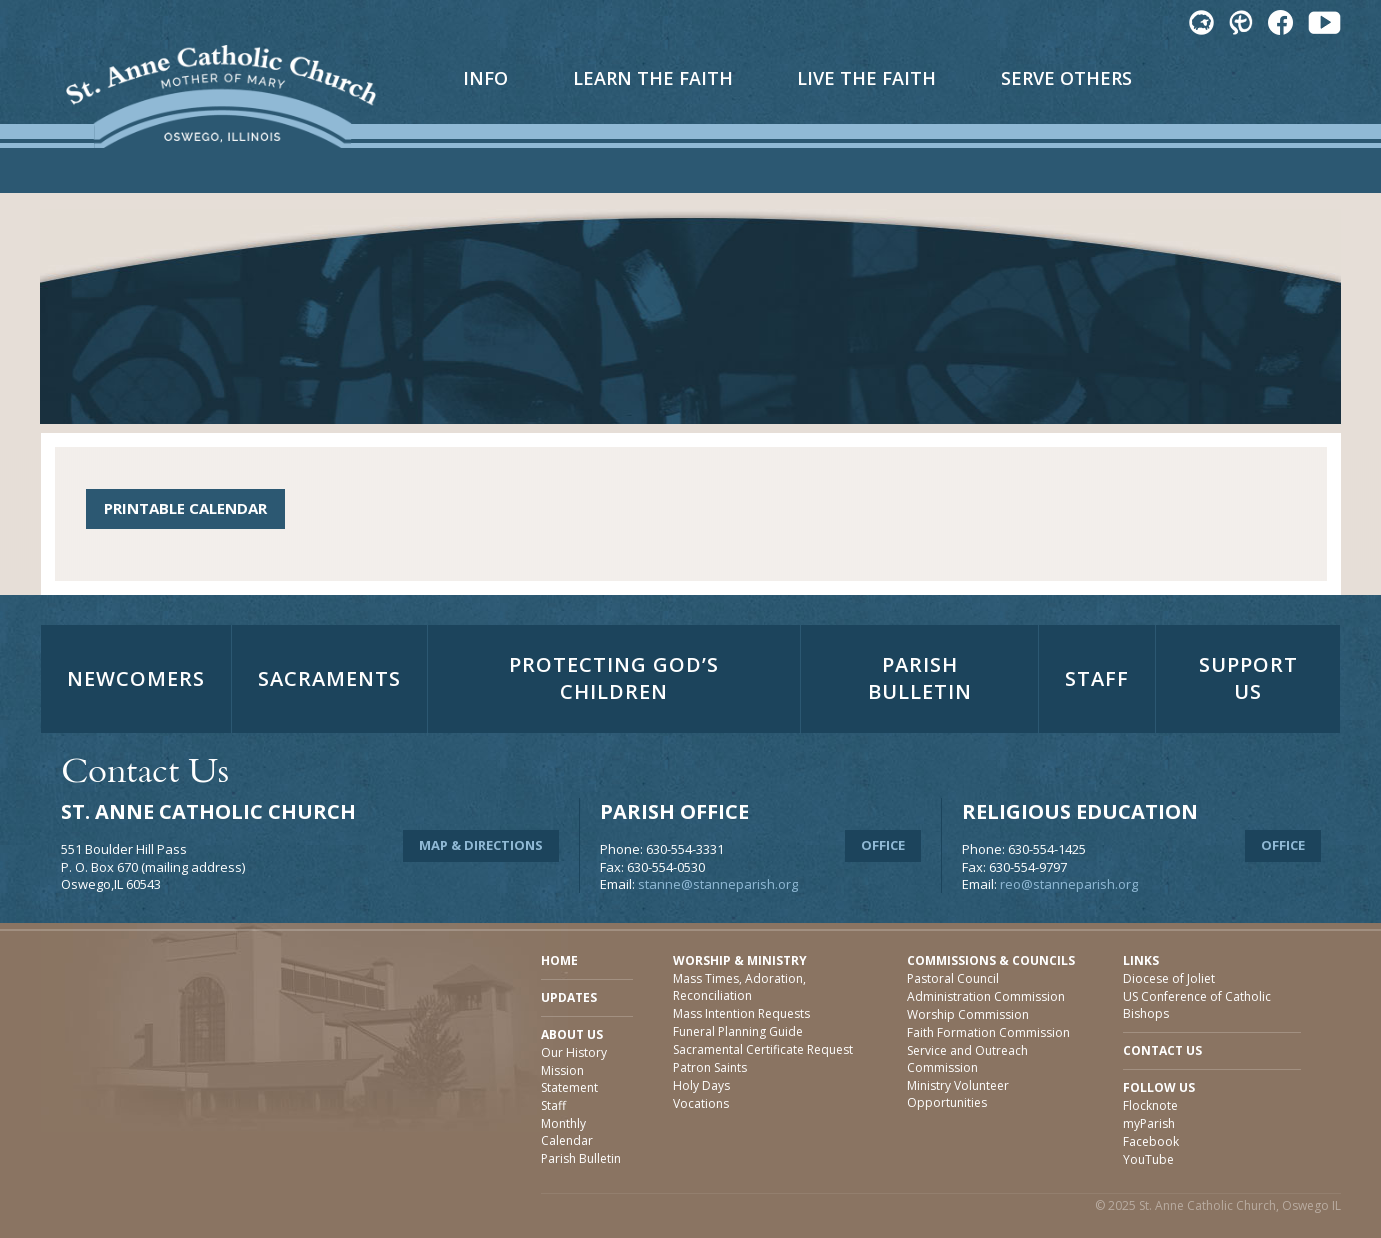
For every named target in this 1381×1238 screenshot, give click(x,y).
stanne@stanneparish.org (718, 884)
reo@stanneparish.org (1069, 884)
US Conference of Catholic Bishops (1197, 1005)
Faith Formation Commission (988, 1032)
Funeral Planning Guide (738, 1031)
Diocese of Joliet (1169, 978)
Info (485, 78)
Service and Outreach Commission (967, 1059)
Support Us (1248, 678)
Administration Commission (986, 996)
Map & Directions (481, 845)
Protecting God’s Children (614, 678)
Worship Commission (968, 1014)
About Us (572, 1034)
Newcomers (136, 678)
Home (559, 960)
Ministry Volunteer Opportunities (958, 1094)
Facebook (1151, 1141)
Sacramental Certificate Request (763, 1049)
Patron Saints (710, 1067)
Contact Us (1162, 1050)
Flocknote (1150, 1105)
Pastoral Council (953, 978)
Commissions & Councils (991, 960)
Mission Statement (569, 1079)
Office (883, 845)
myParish (1149, 1123)
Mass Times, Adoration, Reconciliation (739, 987)
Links (1141, 960)
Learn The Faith (653, 78)
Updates (569, 997)
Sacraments (329, 678)
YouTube (1148, 1159)
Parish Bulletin (920, 678)
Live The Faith (866, 78)
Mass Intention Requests (741, 1013)
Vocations (701, 1103)
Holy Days (701, 1085)
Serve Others (1066, 78)
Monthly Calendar (567, 1132)
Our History (574, 1052)
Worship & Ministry (740, 960)
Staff (1097, 678)
